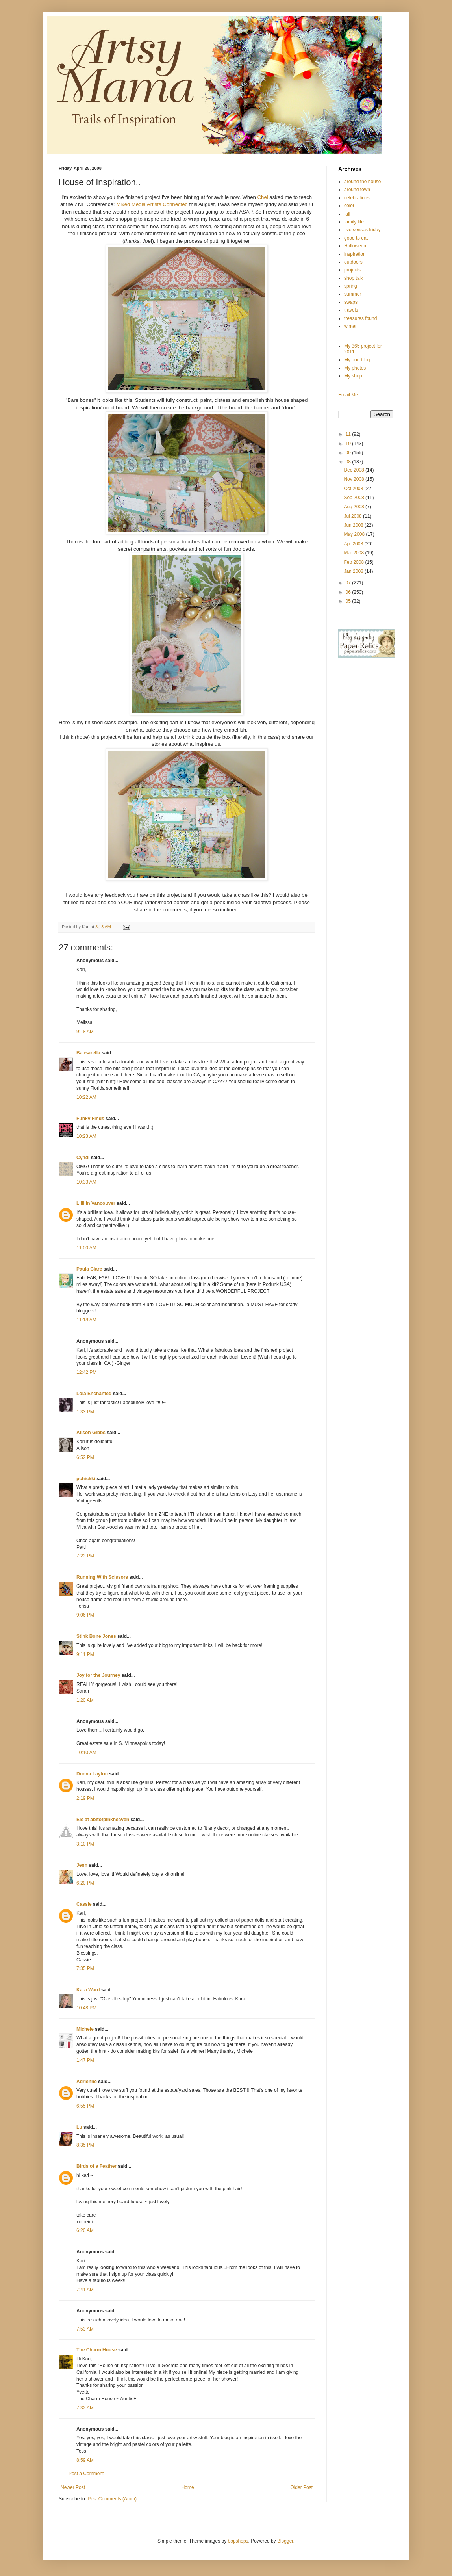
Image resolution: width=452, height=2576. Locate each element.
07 (349, 582)
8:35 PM (85, 2145)
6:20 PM (85, 1883)
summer (352, 294)
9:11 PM (85, 1654)
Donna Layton (92, 1774)
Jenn (81, 1865)
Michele (85, 2029)
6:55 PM (85, 2106)
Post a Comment (86, 2473)
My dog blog (357, 359)
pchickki (85, 1478)
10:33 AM (86, 1182)
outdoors (353, 262)
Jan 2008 (354, 571)
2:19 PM (85, 1798)
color (349, 205)
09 (349, 452)
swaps (351, 302)
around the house (362, 181)
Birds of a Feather (96, 2166)
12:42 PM (86, 1372)
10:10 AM (86, 1752)
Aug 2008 (354, 506)
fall (347, 214)
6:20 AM (85, 2230)
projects (352, 270)
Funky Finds (90, 1118)
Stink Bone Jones (96, 1636)
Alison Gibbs (91, 1432)
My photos (355, 368)
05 (349, 601)
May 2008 (355, 534)
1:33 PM (85, 1411)
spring (350, 286)
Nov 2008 (354, 479)
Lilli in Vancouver (95, 1203)
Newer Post (73, 2487)
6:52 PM (85, 1457)
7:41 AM (85, 2289)
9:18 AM (85, 1031)
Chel (262, 197)
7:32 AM (85, 2408)
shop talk (353, 278)
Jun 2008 (354, 525)
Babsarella (88, 1053)
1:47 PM (85, 2060)
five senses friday (362, 229)
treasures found (360, 318)
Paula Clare (89, 1269)
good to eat (356, 238)
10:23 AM (86, 1136)
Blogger (285, 2541)
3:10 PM (85, 1844)
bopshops (238, 2541)
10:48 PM (86, 2008)
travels (351, 310)
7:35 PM (85, 1968)
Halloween (355, 246)
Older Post (301, 2487)
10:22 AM (86, 1097)
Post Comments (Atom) (112, 2499)
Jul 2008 (353, 516)
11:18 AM (86, 1320)
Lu (79, 2127)
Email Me (348, 395)
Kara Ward (88, 1989)
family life (354, 222)
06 (349, 592)
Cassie (84, 1904)
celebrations (357, 198)
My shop (353, 376)
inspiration (355, 254)
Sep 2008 (354, 497)
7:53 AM (85, 2329)
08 (349, 462)
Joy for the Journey (98, 1675)
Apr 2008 (354, 543)
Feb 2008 (354, 562)
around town (357, 189)
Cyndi (82, 1157)
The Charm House (96, 2350)
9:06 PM (85, 1615)
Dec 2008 (354, 470)
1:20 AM (85, 1700)
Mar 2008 (354, 553)
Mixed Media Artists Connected (152, 204)
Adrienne (86, 2081)
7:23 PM (85, 1556)
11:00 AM (86, 1248)
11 (349, 434)
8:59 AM (85, 2460)
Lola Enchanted (93, 1393)
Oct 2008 (354, 488)
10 (349, 443)
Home (188, 2487)
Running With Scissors (102, 1577)
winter (350, 326)
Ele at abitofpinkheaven (102, 1819)
